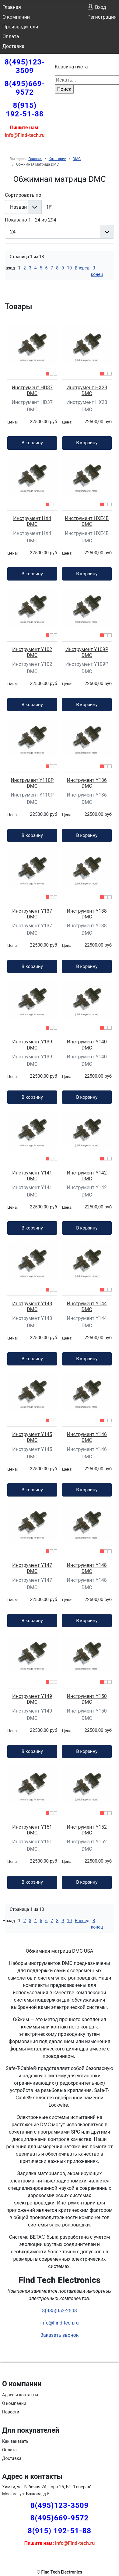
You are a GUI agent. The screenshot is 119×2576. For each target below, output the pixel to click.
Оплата (10, 36)
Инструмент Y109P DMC (86, 652)
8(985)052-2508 (59, 2311)
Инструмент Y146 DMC (87, 1437)
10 (69, 268)
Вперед (82, 268)
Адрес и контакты (20, 2394)
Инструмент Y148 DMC (87, 1568)
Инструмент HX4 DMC (32, 521)
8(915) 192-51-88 (25, 109)
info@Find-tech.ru (59, 2323)
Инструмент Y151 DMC (32, 1830)
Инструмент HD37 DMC (32, 390)
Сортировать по (23, 195)
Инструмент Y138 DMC (87, 914)
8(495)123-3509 (25, 66)
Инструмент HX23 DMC (86, 390)
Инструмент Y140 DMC (87, 1044)
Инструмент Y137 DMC (32, 914)
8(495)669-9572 (25, 88)
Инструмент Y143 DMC (32, 1306)
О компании (16, 17)
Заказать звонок (59, 2335)
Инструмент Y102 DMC (32, 652)
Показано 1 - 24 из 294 (30, 220)
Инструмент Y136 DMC (87, 783)
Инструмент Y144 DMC (87, 1306)
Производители (20, 27)
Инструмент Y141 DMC (32, 1176)
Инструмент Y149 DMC (32, 1699)
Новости (10, 2411)
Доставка (13, 46)
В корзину (32, 442)
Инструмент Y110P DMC (32, 783)
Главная (11, 7)
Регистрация (102, 17)
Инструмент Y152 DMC (87, 1830)
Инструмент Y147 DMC (32, 1568)
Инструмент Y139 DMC (32, 1044)
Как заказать (15, 2441)
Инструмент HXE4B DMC (87, 521)
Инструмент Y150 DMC (87, 1699)
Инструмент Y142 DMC (87, 1176)
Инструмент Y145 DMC (32, 1437)
